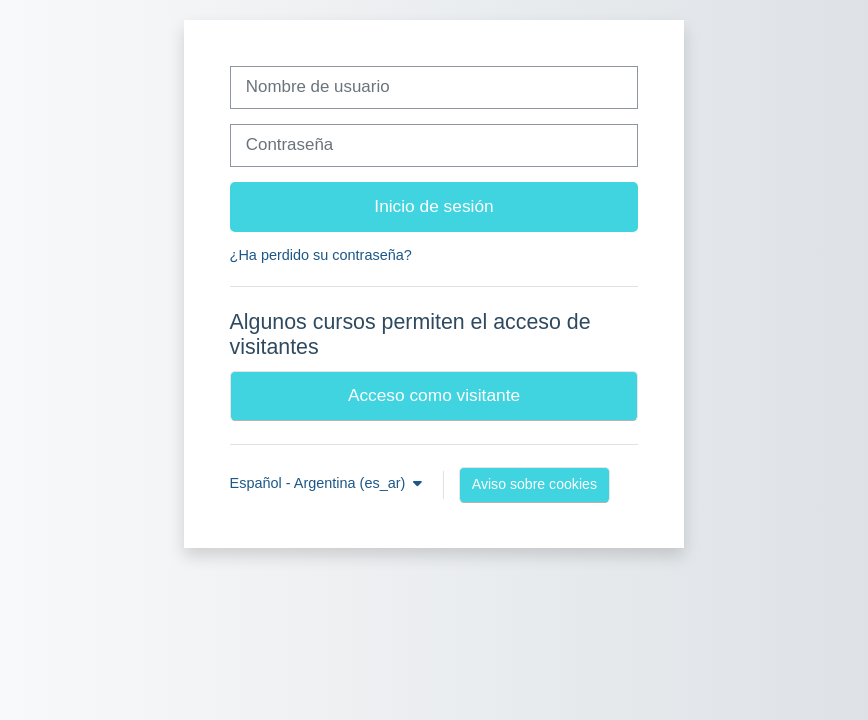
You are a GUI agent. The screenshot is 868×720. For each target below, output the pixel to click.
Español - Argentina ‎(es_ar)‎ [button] (320, 483)
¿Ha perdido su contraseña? (321, 255)
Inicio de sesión (433, 206)
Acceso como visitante (434, 395)
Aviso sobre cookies (534, 484)
